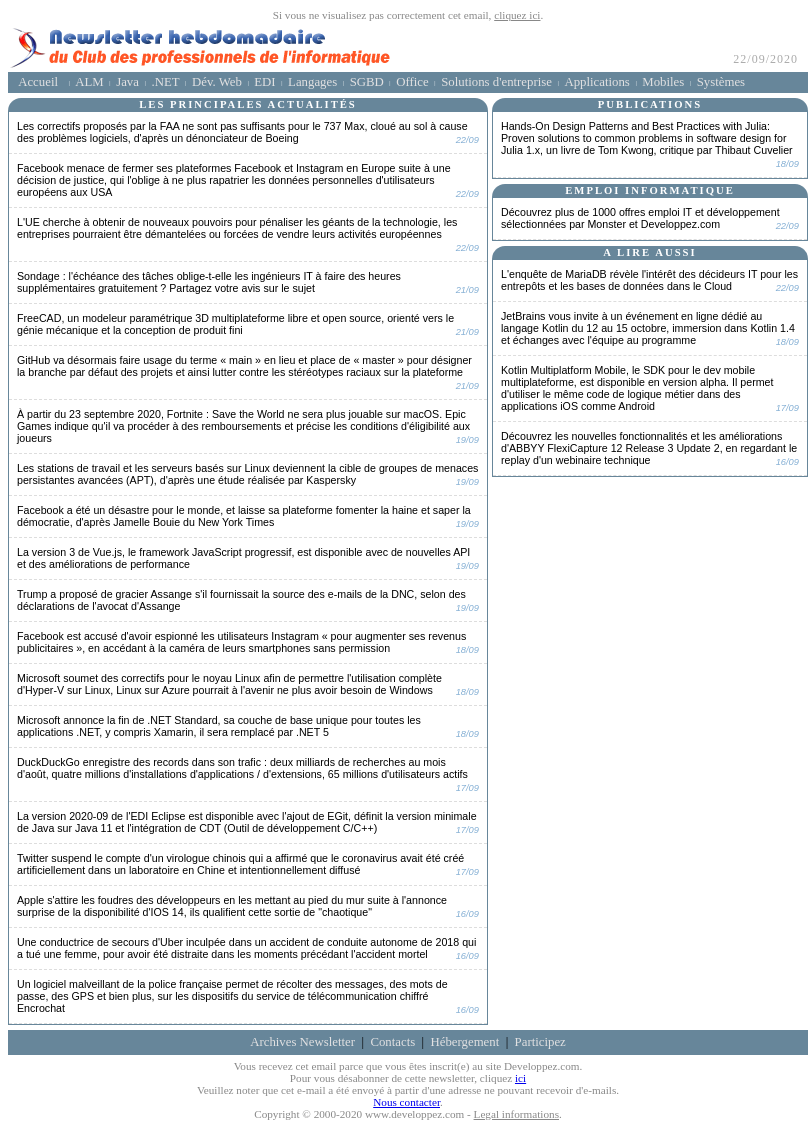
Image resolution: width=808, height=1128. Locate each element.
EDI (264, 82)
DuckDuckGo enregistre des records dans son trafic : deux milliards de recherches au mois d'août (242, 768)
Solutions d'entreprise (496, 82)
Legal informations (516, 1114)
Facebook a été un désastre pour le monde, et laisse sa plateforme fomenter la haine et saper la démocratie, (244, 516)
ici (520, 1078)
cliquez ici (517, 15)
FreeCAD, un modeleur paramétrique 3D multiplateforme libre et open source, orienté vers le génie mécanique (235, 324)
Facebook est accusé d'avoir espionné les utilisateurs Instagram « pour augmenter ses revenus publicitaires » (241, 642)
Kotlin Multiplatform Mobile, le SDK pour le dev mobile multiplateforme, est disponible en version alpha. (637, 388)
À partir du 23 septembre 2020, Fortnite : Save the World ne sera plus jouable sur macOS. (243, 426)
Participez (540, 1042)
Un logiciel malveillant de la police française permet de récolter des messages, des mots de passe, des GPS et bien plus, (232, 996)
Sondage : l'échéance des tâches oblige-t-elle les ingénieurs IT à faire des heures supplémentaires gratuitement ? (209, 282)
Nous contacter (406, 1102)
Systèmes (721, 82)
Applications (596, 82)
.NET (165, 82)
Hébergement (465, 1042)
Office (412, 82)
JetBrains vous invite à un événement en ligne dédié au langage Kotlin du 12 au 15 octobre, (648, 328)
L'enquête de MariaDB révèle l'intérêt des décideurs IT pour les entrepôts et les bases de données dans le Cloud (649, 280)
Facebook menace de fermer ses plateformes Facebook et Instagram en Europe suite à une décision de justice (234, 180)
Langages (312, 82)
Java (127, 82)
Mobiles (663, 82)
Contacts (392, 1042)
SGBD (367, 82)
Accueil (38, 82)
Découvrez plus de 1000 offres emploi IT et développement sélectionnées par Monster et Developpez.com (640, 218)
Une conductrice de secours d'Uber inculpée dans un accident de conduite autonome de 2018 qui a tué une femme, (246, 948)
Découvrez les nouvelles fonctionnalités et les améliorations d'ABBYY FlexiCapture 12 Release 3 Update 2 (649, 448)
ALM (89, 82)
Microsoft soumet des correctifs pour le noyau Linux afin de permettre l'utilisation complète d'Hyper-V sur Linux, (229, 684)
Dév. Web (217, 82)
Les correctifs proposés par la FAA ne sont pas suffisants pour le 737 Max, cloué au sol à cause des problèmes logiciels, (242, 132)
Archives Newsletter (302, 1042)
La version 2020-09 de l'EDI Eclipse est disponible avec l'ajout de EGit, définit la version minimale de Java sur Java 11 (247, 822)
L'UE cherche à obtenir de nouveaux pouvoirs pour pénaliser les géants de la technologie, (237, 228)
